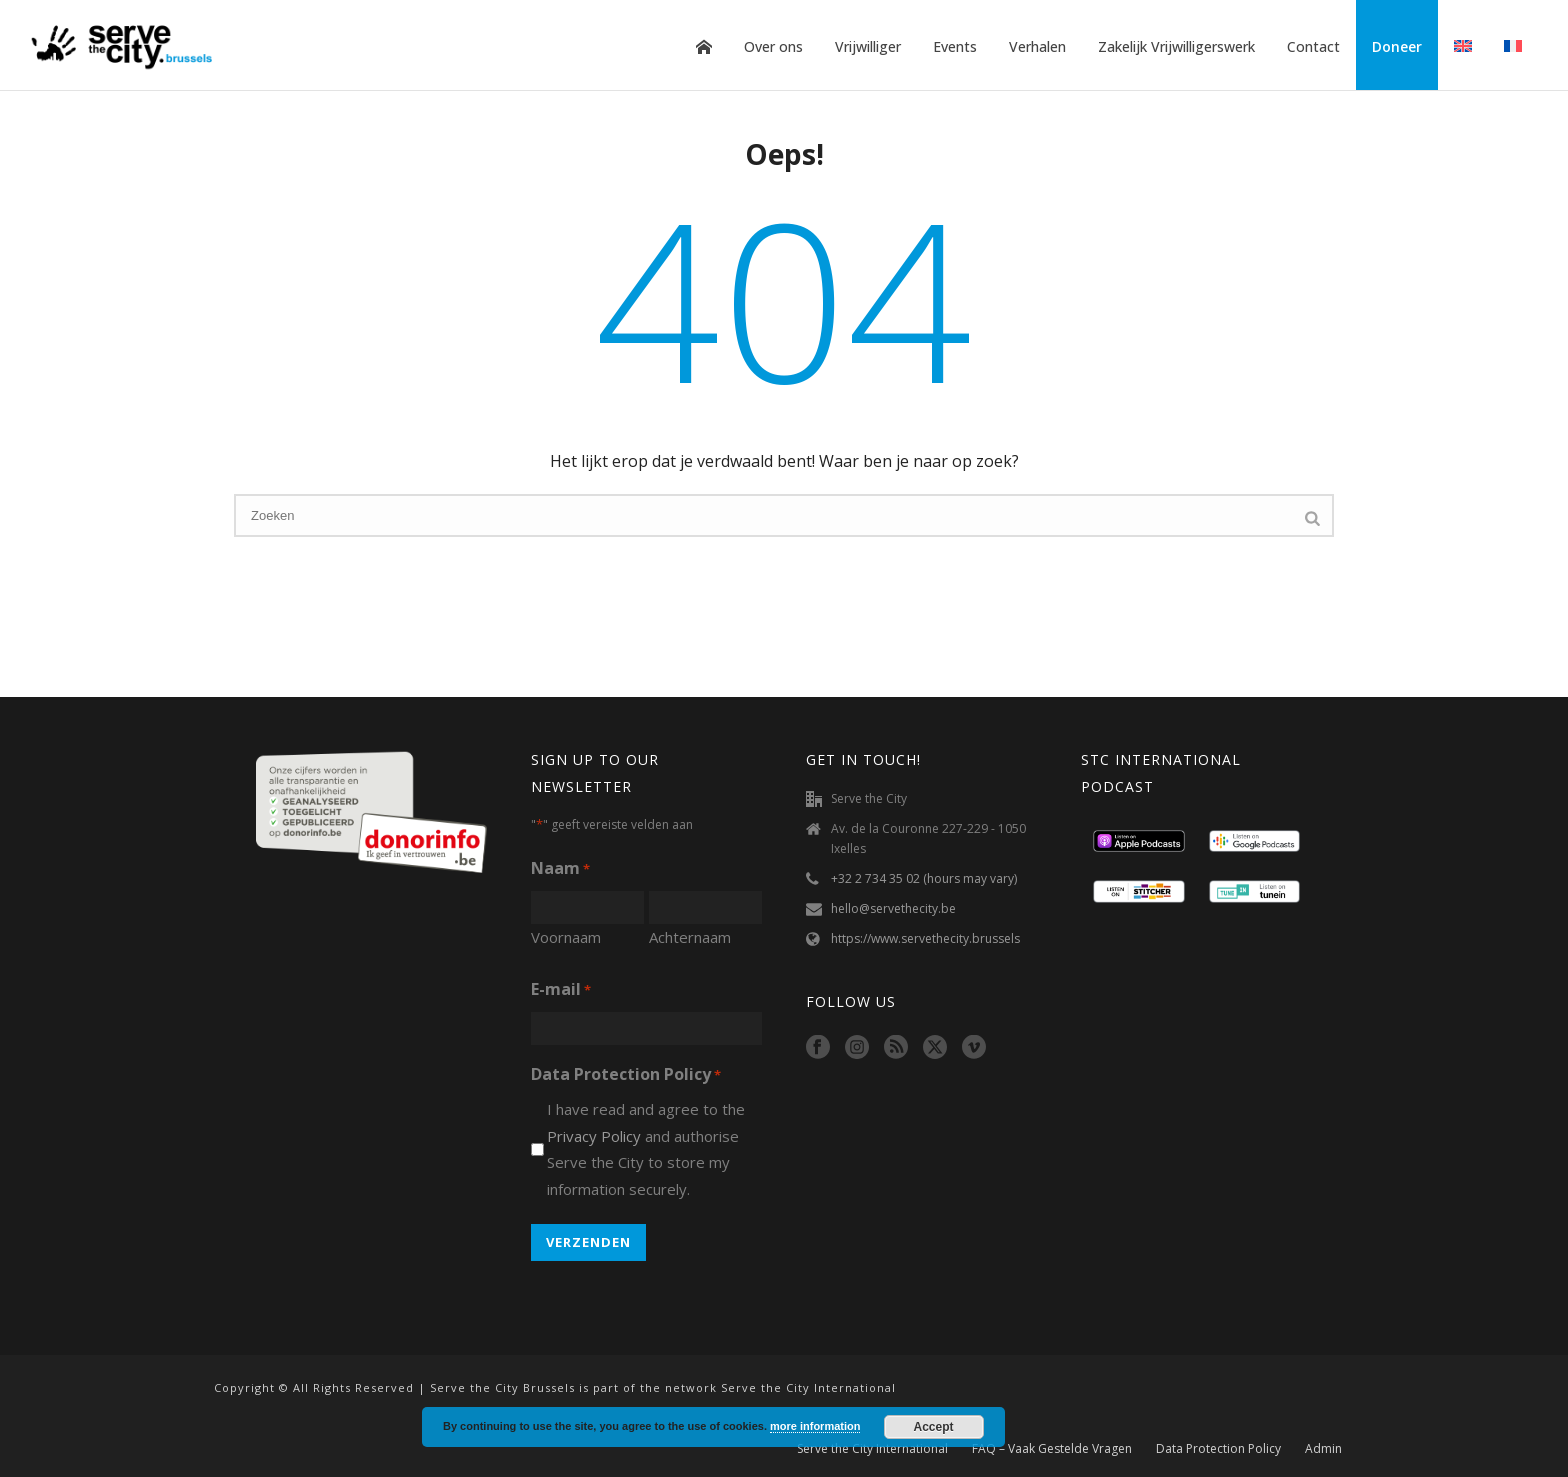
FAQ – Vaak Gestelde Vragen (1052, 1449)
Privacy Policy (594, 1136)
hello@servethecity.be (893, 908)
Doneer (1397, 46)
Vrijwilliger (868, 46)
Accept (934, 1427)
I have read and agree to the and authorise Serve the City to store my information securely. (646, 1149)
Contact (1313, 46)
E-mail (561, 990)
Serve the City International (872, 1449)
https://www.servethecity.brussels (925, 938)
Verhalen (1037, 46)
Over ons (773, 46)
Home (704, 47)
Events (955, 46)
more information (815, 1426)
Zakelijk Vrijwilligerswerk (1176, 46)
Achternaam (690, 937)
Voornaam (566, 937)
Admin (1323, 1449)
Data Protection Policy (1218, 1449)
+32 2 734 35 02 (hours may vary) (924, 878)
